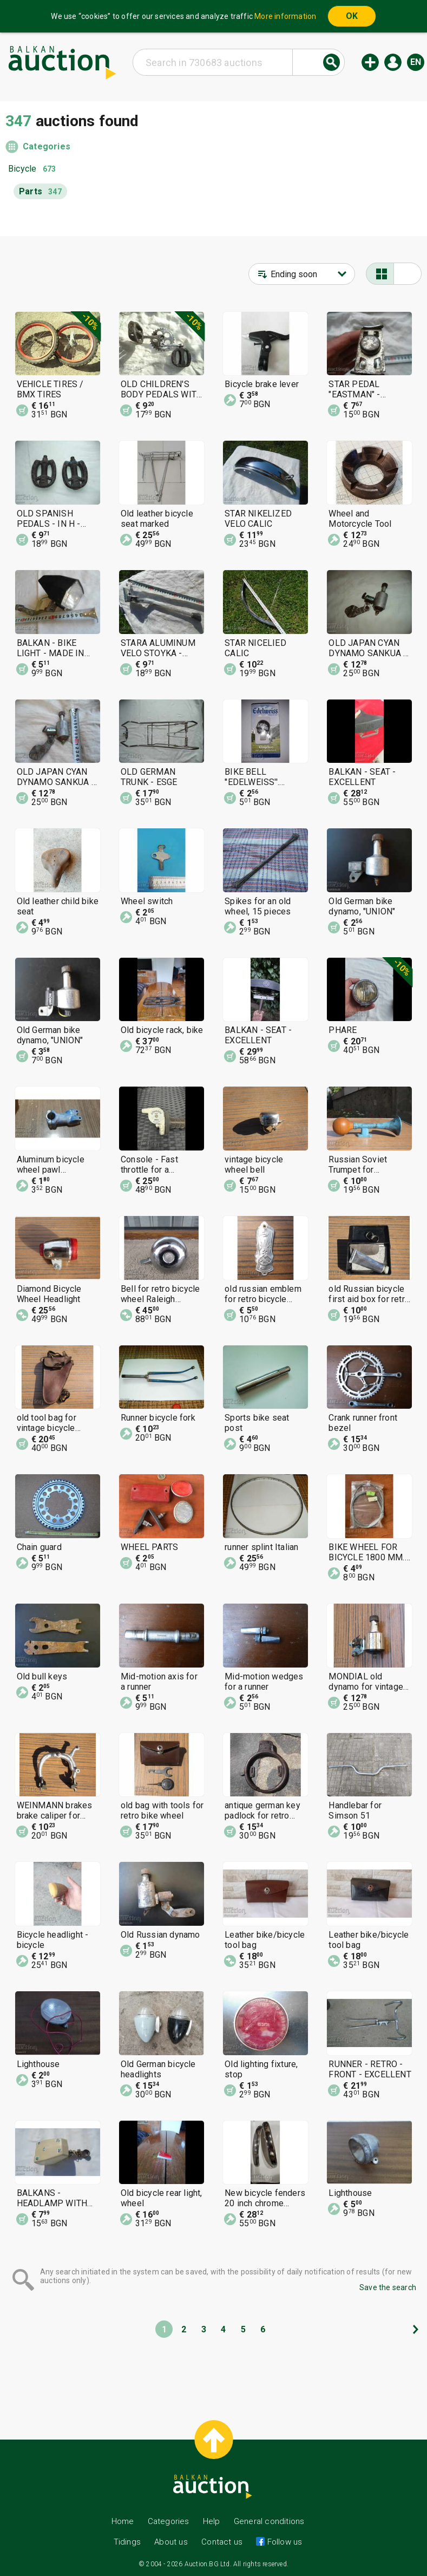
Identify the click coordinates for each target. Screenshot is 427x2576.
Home (122, 2521)
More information (285, 16)
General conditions (269, 2521)
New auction (370, 62)
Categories (46, 146)
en (415, 62)
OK (352, 16)
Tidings (127, 2542)
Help (211, 2521)
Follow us (283, 2542)
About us (171, 2542)
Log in (393, 62)
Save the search (387, 2287)
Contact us (221, 2542)
